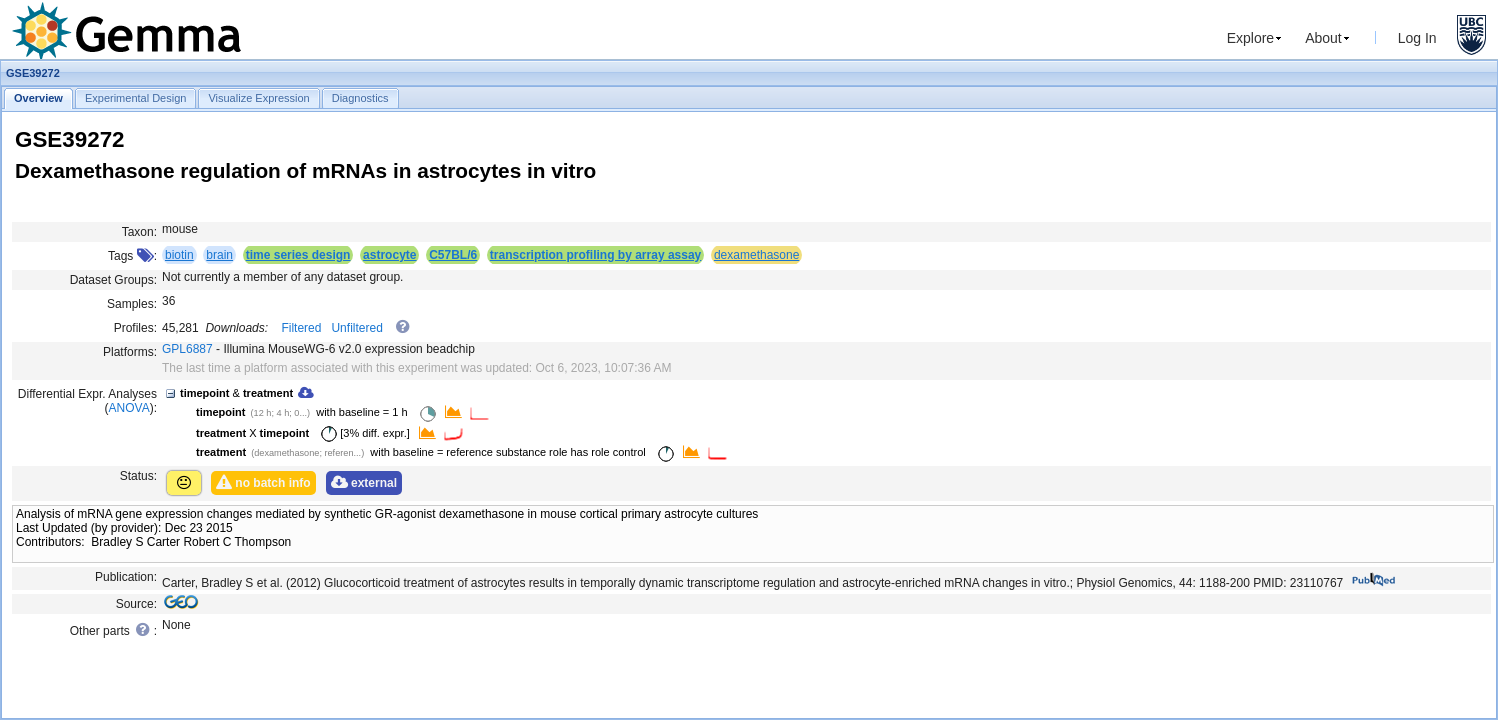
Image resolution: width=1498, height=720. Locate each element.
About (1323, 38)
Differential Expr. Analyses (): (87, 401)
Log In (1417, 38)
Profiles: (135, 328)
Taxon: (139, 232)
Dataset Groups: (113, 280)
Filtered (301, 328)
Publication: (126, 577)
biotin (179, 255)
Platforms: (130, 352)
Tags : (132, 256)
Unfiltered (356, 328)
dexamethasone (756, 255)
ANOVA (129, 408)
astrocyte (389, 255)
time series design (298, 255)
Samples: (132, 304)
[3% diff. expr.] (362, 433)
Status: (138, 476)
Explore (1250, 38)
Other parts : (113, 629)
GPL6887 (187, 349)
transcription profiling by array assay (595, 255)
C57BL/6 (453, 255)
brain (219, 255)
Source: (136, 604)
